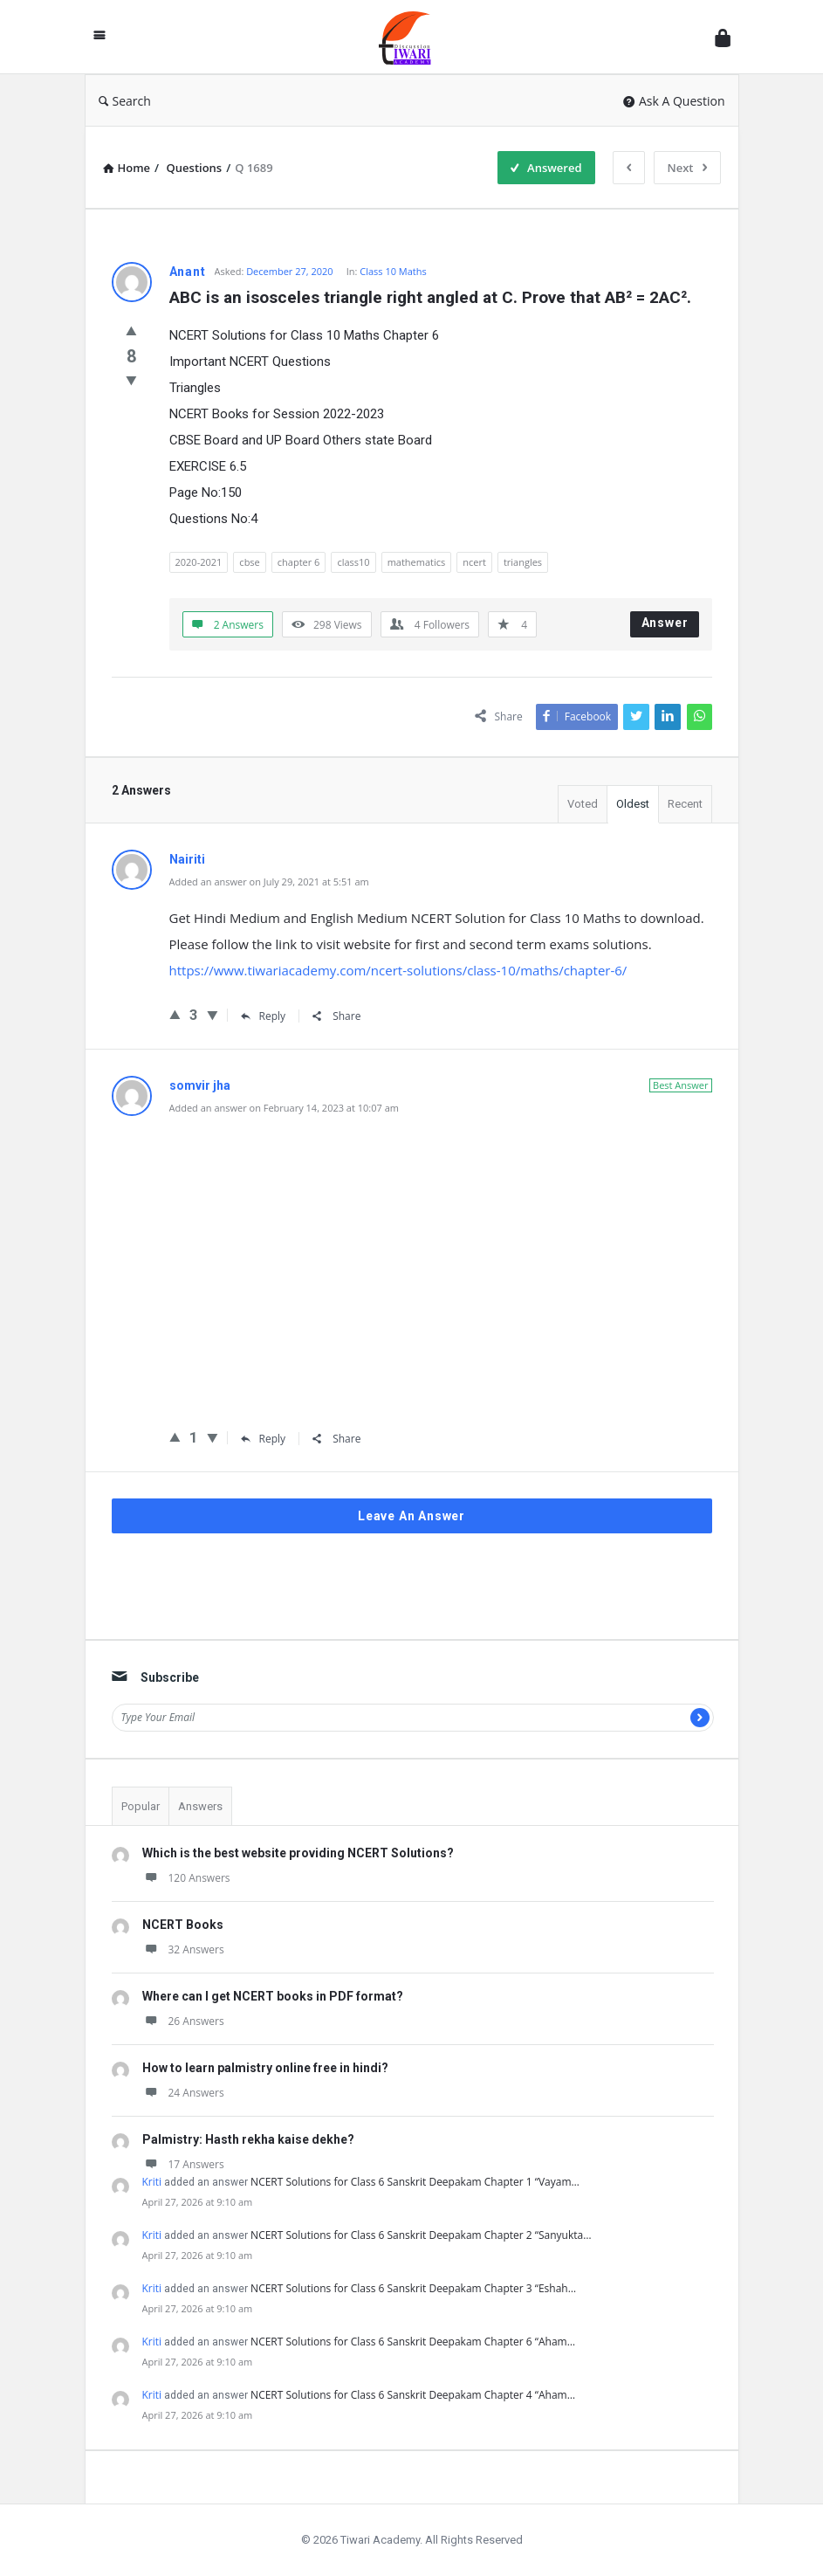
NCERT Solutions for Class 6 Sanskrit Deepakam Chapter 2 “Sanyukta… (420, 2235)
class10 (353, 561)
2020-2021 (199, 561)
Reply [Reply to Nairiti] (263, 1016)
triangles (523, 561)
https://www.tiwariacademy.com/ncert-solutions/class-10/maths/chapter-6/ (398, 970)
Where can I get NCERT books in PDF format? (272, 1996)
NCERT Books (182, 1925)
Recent (685, 803)
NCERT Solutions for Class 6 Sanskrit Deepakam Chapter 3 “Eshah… (413, 2288)
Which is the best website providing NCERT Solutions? (298, 1853)
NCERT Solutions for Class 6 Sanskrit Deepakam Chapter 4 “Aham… (412, 2394)
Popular (140, 1806)
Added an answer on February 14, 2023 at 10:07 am (284, 1107)
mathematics (416, 561)
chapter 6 (299, 561)
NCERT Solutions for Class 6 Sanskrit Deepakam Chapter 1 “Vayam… (415, 2181)
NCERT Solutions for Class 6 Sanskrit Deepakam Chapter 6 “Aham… (412, 2341)
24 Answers (183, 2092)
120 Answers (186, 1877)
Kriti (152, 2181)
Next (687, 168)
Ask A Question (674, 101)
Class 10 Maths (393, 271)
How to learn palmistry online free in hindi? (265, 2068)
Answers (200, 1806)
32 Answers (183, 1949)
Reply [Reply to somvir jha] (263, 1438)
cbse (249, 561)
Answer (665, 623)
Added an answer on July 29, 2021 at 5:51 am (269, 881)
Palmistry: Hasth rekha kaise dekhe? (248, 2139)
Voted (582, 803)
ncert (474, 561)
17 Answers (183, 2164)
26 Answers (183, 2021)
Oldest (632, 803)
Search (125, 101)
